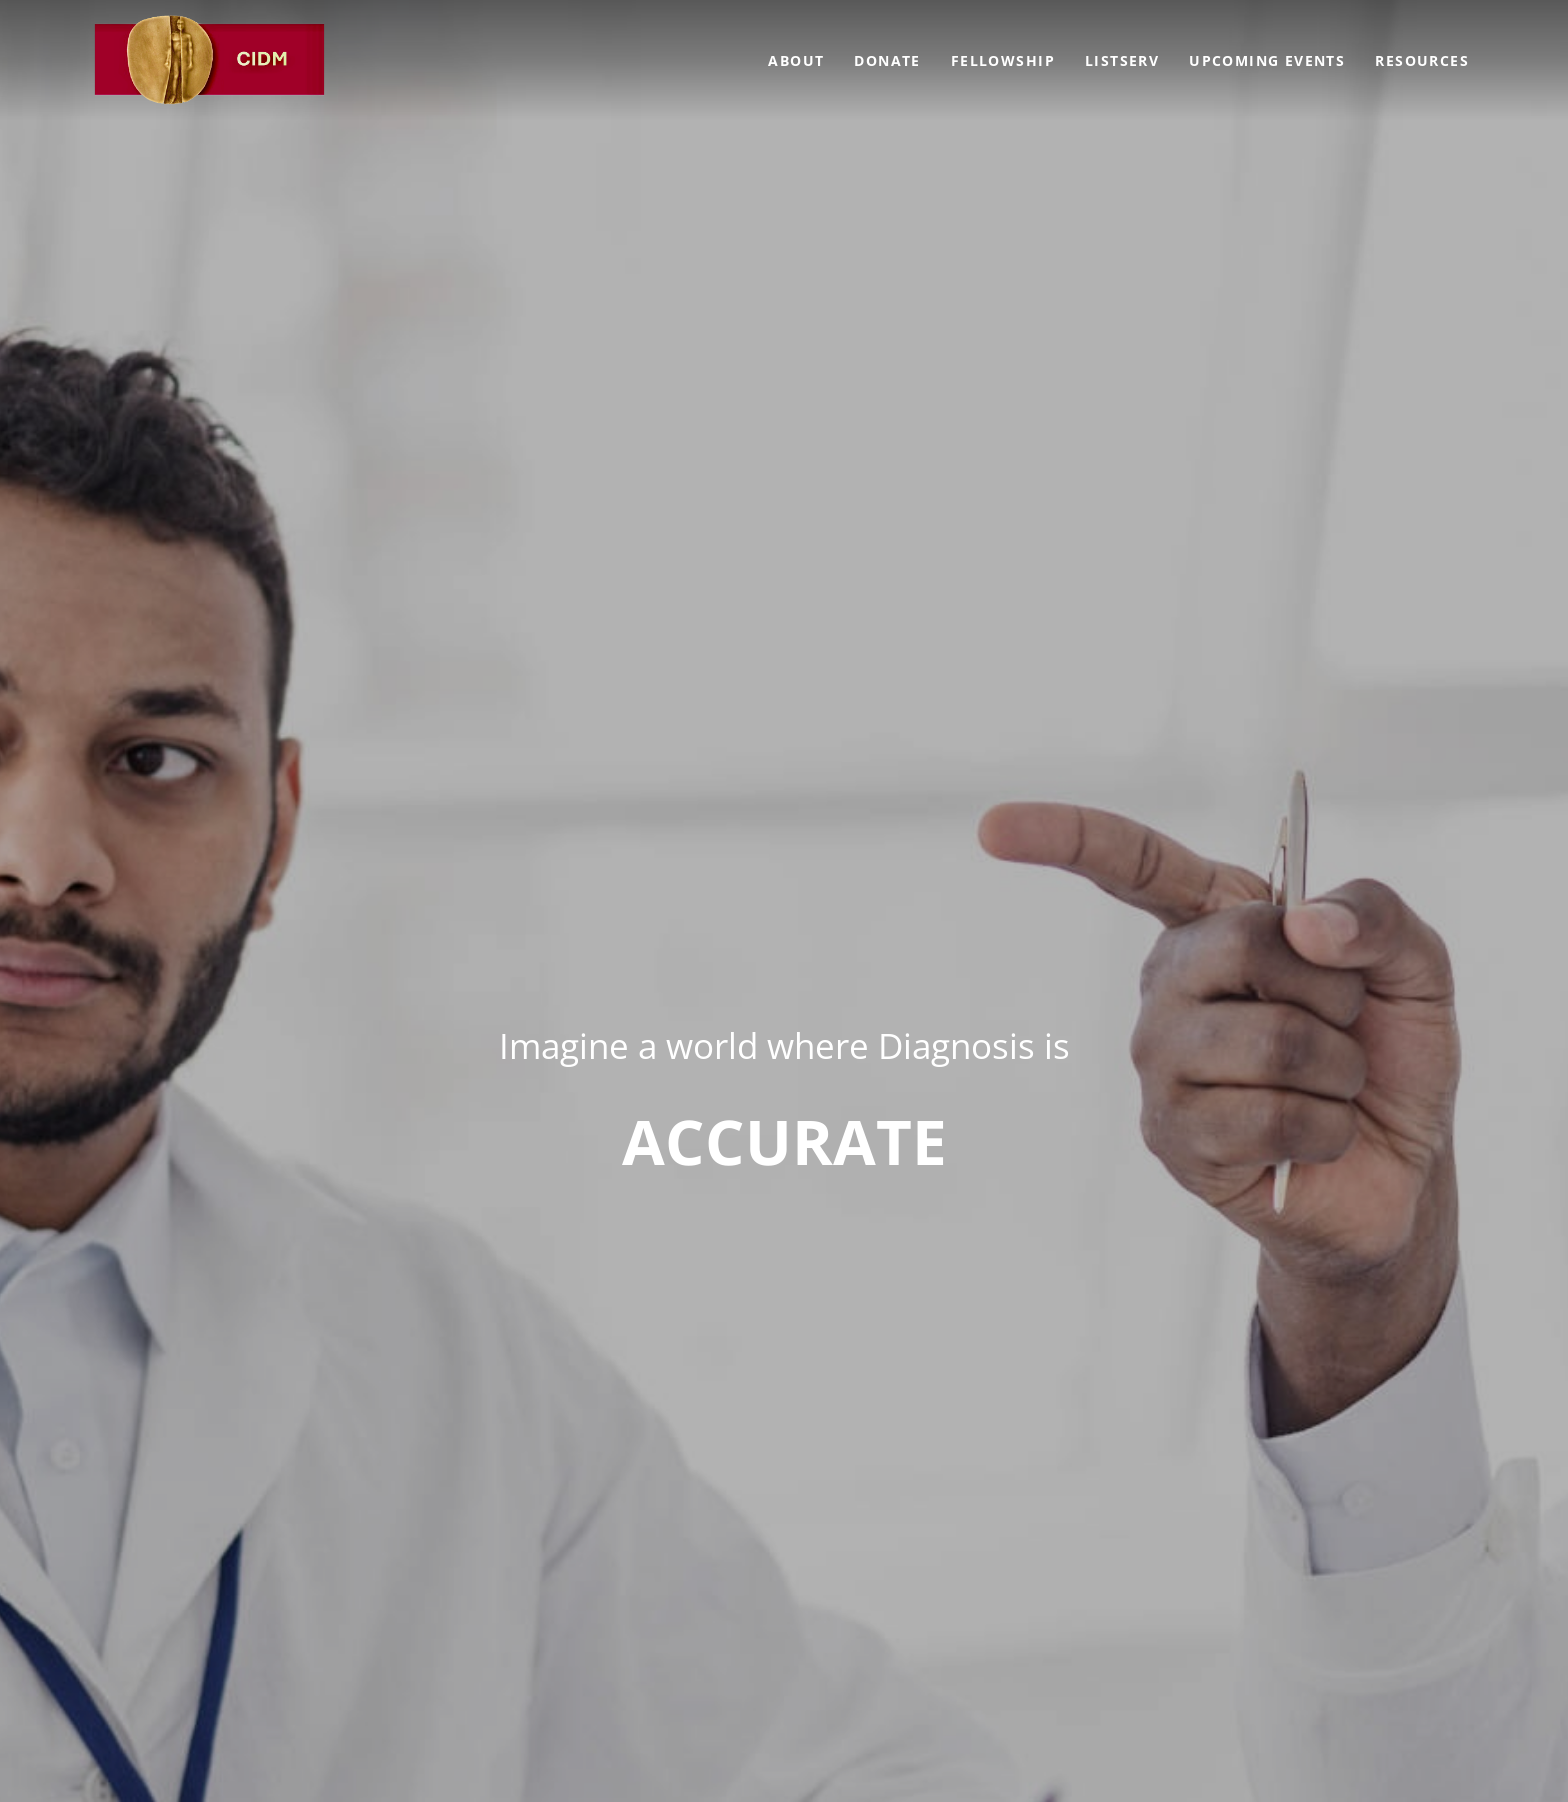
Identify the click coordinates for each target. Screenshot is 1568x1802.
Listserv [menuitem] (1122, 60)
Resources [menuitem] (1422, 60)
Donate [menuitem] (887, 60)
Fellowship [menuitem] (1003, 60)
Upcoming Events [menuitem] (1267, 60)
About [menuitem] (796, 60)
